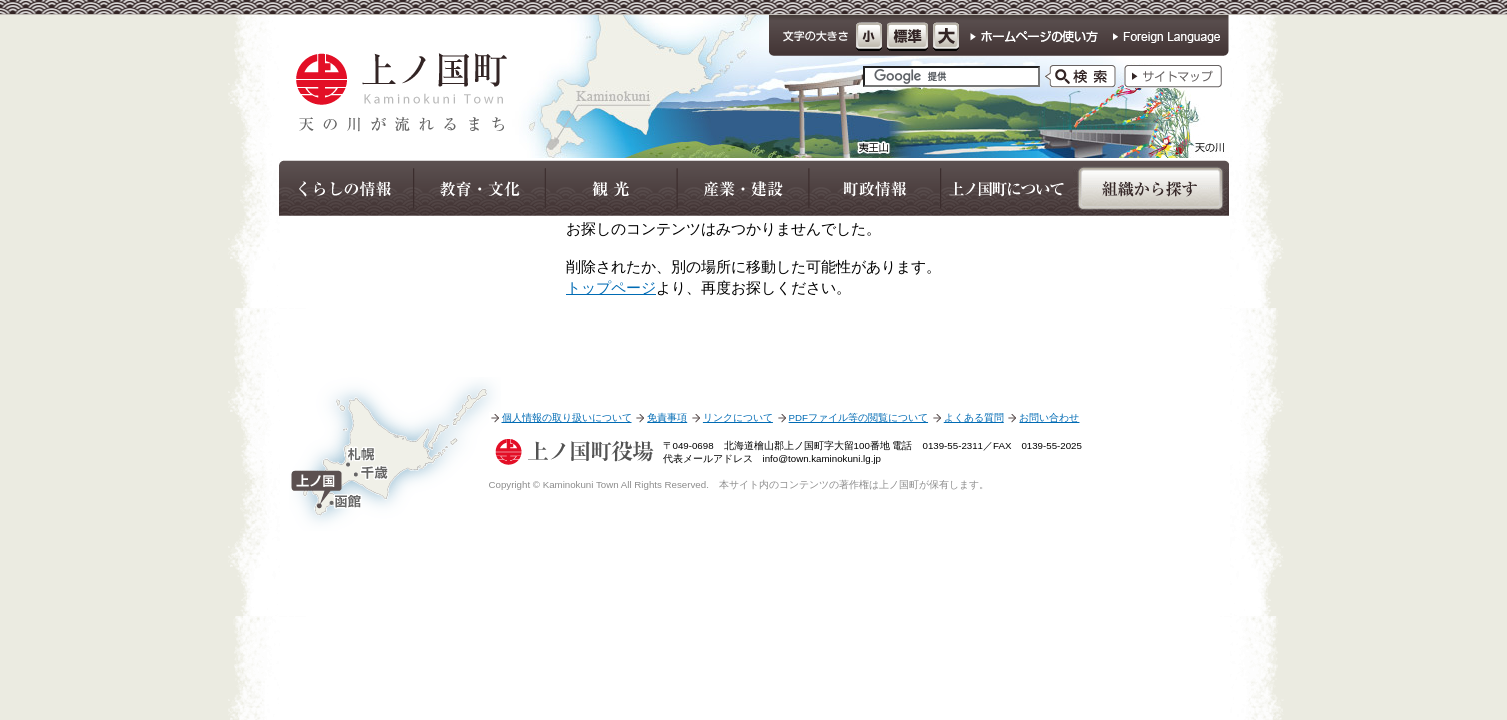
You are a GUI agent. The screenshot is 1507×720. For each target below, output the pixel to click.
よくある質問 (974, 417)
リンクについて (738, 417)
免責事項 (667, 417)
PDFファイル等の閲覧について (858, 417)
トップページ (611, 287)
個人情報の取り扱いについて (567, 417)
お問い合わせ (1049, 417)
